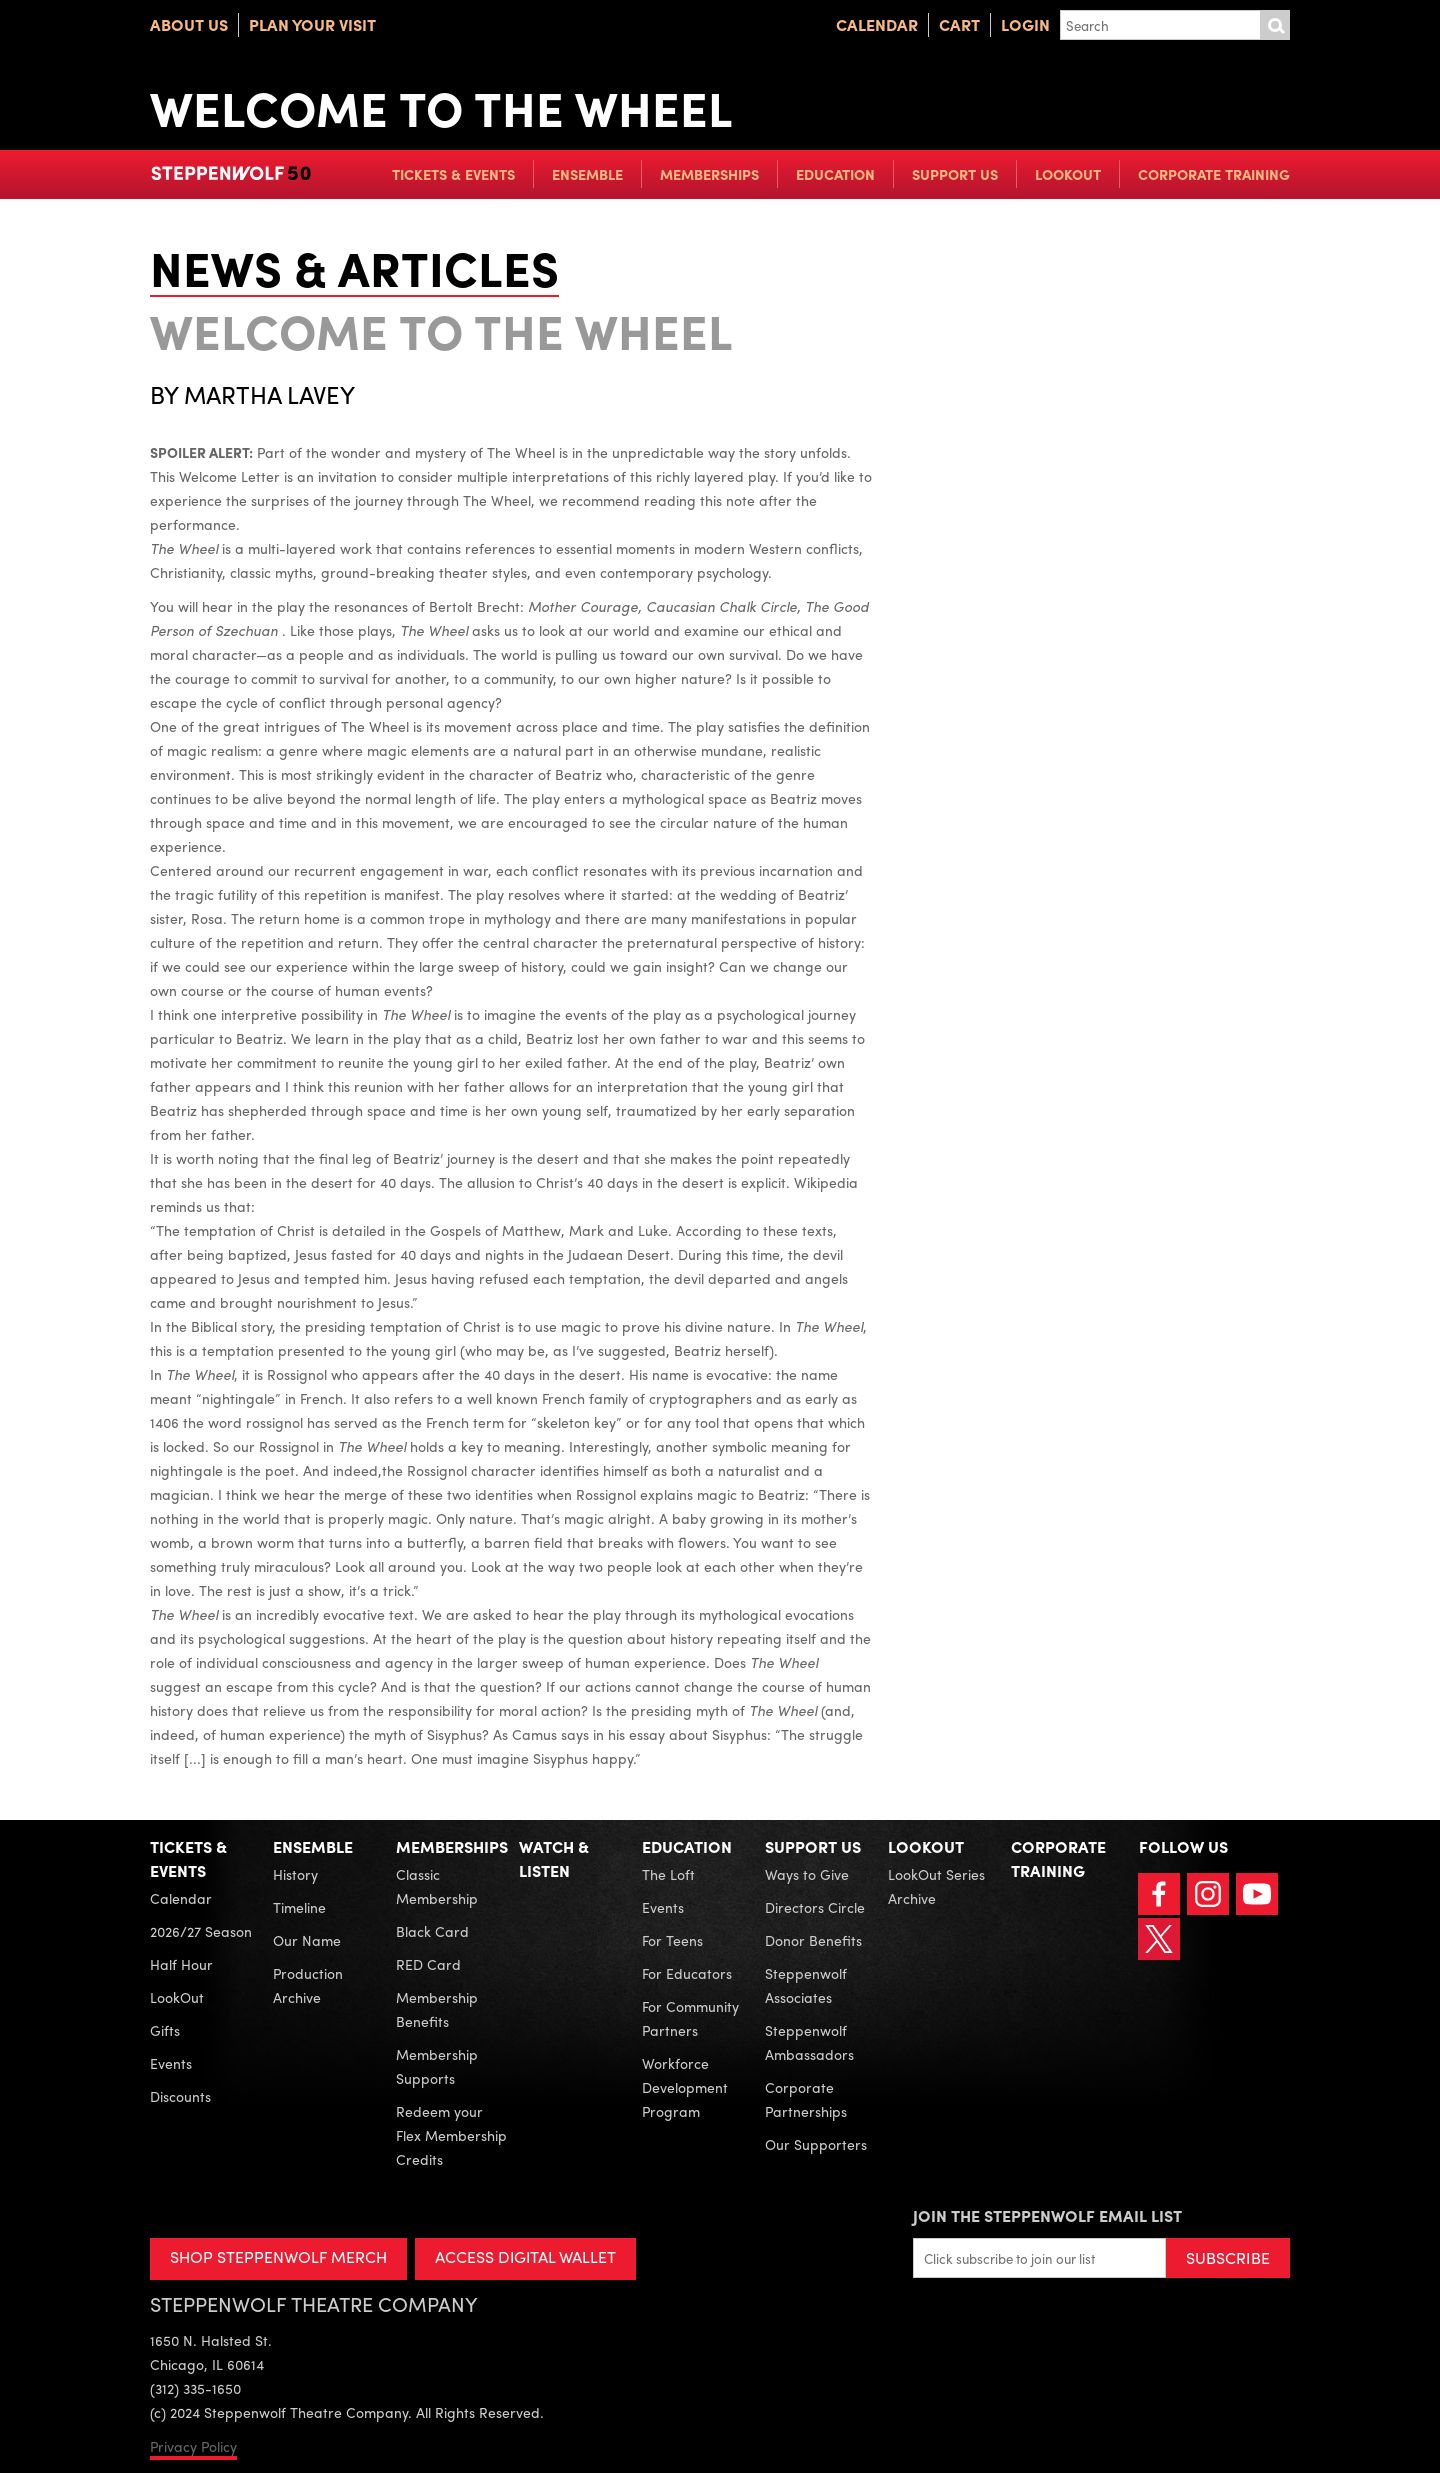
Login (1025, 24)
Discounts (180, 2096)
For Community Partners (690, 2018)
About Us (189, 24)
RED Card (428, 1964)
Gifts (165, 2030)
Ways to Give (807, 1874)
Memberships (709, 174)
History (295, 1874)
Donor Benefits (813, 1940)
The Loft (668, 1874)
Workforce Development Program (685, 2087)
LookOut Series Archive (936, 1886)
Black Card (432, 1931)
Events (171, 2063)
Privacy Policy (193, 2446)
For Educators (687, 1973)
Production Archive (308, 1985)
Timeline (299, 1907)
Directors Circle (815, 1907)
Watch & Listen (554, 1858)
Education (835, 174)
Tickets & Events (453, 174)
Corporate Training (1214, 174)
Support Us (955, 174)
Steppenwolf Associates (806, 1985)
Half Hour (181, 1964)
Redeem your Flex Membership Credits (451, 2135)
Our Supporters (816, 2144)
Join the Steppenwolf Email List (1047, 2215)
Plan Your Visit (312, 24)
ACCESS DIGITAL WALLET (526, 2256)
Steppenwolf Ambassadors (809, 2042)
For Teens (672, 1940)
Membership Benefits (437, 2009)
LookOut (1068, 174)
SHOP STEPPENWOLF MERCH (278, 2256)
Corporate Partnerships (806, 2099)
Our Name (307, 1940)
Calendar (877, 24)
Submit (1275, 25)
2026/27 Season (201, 1931)
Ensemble (587, 174)
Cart (959, 24)
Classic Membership (437, 1886)
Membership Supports (437, 2066)
